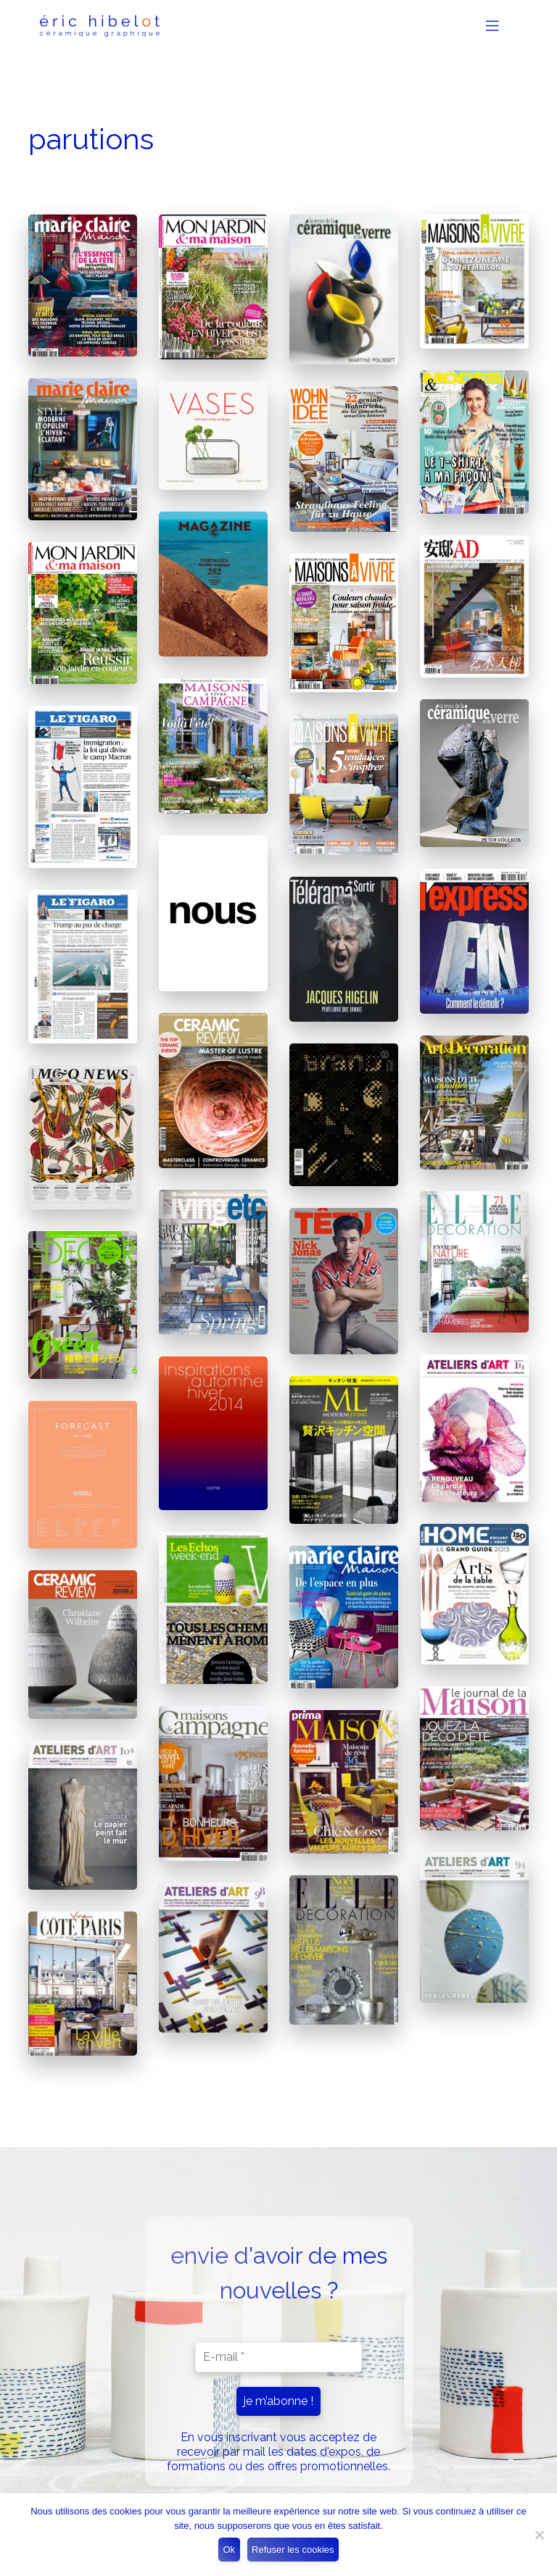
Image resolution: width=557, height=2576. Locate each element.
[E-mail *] (278, 2357)
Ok (229, 2549)
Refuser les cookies (293, 2549)
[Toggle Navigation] (496, 26)
